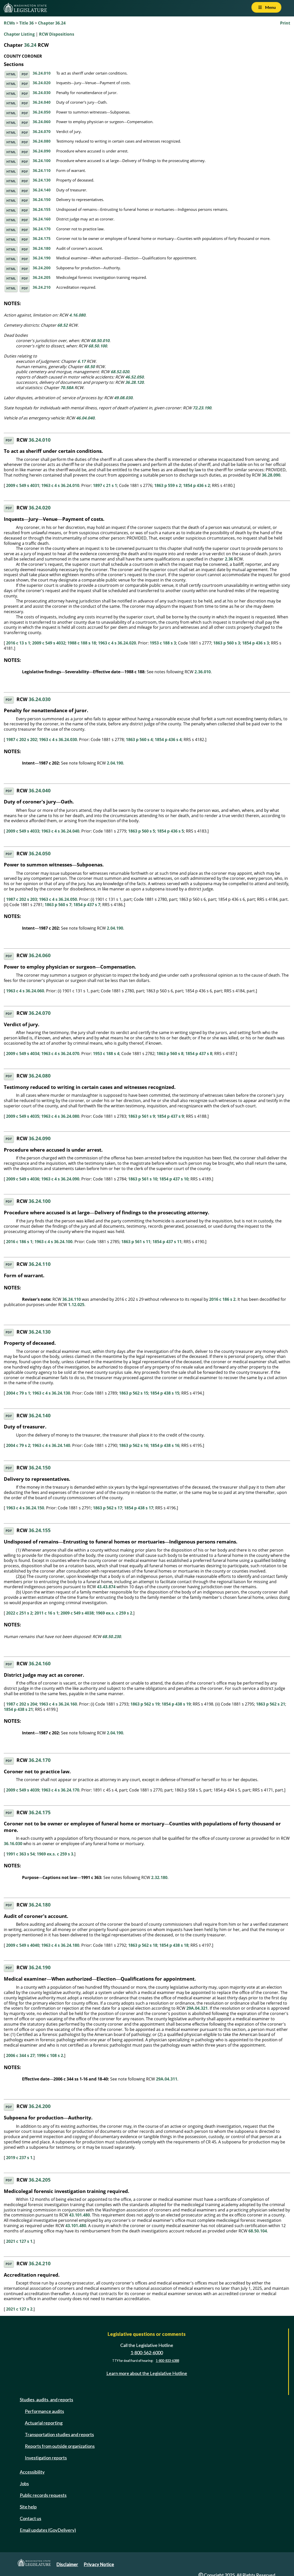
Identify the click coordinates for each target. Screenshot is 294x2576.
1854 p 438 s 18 (173, 1945)
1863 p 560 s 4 (139, 739)
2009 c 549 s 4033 (22, 831)
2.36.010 (202, 672)
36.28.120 (134, 382)
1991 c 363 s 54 (20, 1854)
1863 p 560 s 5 (141, 831)
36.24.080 (42, 141)
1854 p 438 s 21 (18, 1709)
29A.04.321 (197, 2008)
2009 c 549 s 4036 (22, 1179)
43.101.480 (79, 2215)
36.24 (30, 45)
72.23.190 (202, 408)
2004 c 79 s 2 (18, 1445)
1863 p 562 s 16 (133, 1445)
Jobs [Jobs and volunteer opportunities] (24, 2483)
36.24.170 (42, 228)
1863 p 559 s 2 (167, 485)
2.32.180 (159, 1877)
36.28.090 (271, 475)
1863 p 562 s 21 (270, 1704)
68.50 (89, 366)
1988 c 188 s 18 (81, 643)
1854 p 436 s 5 (170, 831)
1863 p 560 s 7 (58, 904)
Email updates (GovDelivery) (48, 2530)
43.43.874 (106, 1586)
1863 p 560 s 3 (226, 643)
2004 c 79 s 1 (18, 1393)
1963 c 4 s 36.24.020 (117, 643)
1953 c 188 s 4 (106, 1053)
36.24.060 (42, 121)
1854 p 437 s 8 (198, 1053)
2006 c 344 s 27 (20, 2055)
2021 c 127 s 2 (19, 2309)
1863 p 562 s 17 (107, 1508)
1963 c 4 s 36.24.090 (60, 1179)
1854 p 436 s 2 (196, 485)
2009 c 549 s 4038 (77, 1613)
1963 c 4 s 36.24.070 (60, 1053)
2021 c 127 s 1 (19, 2241)
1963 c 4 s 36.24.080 (60, 1116)
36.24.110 (42, 170)
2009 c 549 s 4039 (22, 1790)
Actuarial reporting (44, 2423)
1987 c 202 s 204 (21, 1704)
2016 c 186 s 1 (19, 1241)
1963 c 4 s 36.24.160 (58, 1704)
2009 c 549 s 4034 (22, 1053)
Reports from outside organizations (60, 2446)
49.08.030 (123, 397)
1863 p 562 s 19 (145, 1704)
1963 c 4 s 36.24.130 (51, 1393)
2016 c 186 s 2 (222, 1299)
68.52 (62, 325)
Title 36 (26, 23)
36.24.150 (42, 199)
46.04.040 (85, 418)
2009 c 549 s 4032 (48, 643)
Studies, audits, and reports (46, 2399)
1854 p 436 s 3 (255, 643)
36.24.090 (42, 150)
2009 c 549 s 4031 (22, 485)
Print (285, 23)
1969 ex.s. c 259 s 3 (55, 1854)
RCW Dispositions (56, 34)
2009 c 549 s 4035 (22, 1116)
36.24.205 (42, 277)
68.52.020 (120, 371)
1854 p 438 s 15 (164, 1393)
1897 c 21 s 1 (105, 485)
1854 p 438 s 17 (138, 1508)
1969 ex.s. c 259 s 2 (114, 1613)
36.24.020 (42, 82)
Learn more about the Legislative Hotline (146, 2373)
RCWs (9, 23)
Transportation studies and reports (59, 2434)
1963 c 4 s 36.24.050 (58, 899)
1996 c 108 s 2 (50, 2055)
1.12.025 (76, 1304)
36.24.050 (42, 112)
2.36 (229, 559)
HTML (11, 74)
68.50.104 (257, 2231)
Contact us (30, 2518)
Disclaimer (67, 2564)
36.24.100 (42, 160)
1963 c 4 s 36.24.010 (60, 485)
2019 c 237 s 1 (19, 2157)
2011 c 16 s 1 (46, 1613)
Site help (28, 2507)
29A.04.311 (166, 2079)
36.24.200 (42, 267)
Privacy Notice (99, 2564)
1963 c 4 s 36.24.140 (51, 1445)
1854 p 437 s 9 (170, 1116)
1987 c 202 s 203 (21, 899)
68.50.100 (97, 346)
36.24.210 (42, 287)
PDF (25, 74)
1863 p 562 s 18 (142, 1945)
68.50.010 (100, 340)
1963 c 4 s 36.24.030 (58, 739)
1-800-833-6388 (167, 2361)
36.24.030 (42, 92)
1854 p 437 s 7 (86, 904)
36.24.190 (42, 257)
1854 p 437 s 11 (167, 1241)
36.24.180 (42, 248)
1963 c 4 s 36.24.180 (60, 1945)
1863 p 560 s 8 (169, 1053)
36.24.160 (42, 218)
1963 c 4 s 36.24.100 (53, 1241)
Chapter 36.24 (52, 23)
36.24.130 (42, 180)
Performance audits (44, 2411)
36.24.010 (42, 73)
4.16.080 (77, 315)
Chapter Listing (19, 34)
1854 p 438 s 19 (176, 1704)
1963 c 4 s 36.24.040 (60, 831)
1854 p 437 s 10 (173, 1179)
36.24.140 (42, 189)
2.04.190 (115, 763)
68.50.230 (111, 1636)
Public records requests (43, 2495)
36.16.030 (13, 1843)
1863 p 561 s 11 (135, 1241)
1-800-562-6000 (146, 2352)
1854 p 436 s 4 (168, 739)
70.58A (66, 387)
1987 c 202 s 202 (21, 739)
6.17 (81, 361)
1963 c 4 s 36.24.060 (25, 991)
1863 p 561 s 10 (142, 1179)
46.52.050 (134, 377)
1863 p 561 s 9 (141, 1116)
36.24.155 (42, 209)
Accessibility (32, 2472)
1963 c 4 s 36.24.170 (60, 1790)
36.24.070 (42, 131)
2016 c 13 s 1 (18, 643)
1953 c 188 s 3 (163, 643)
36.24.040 (42, 102)
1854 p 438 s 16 (164, 1445)
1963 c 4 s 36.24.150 (25, 1508)
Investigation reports (46, 2457)
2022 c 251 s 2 (19, 1613)
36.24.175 (42, 238)
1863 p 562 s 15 (133, 1393)
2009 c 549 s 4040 (22, 1945)
